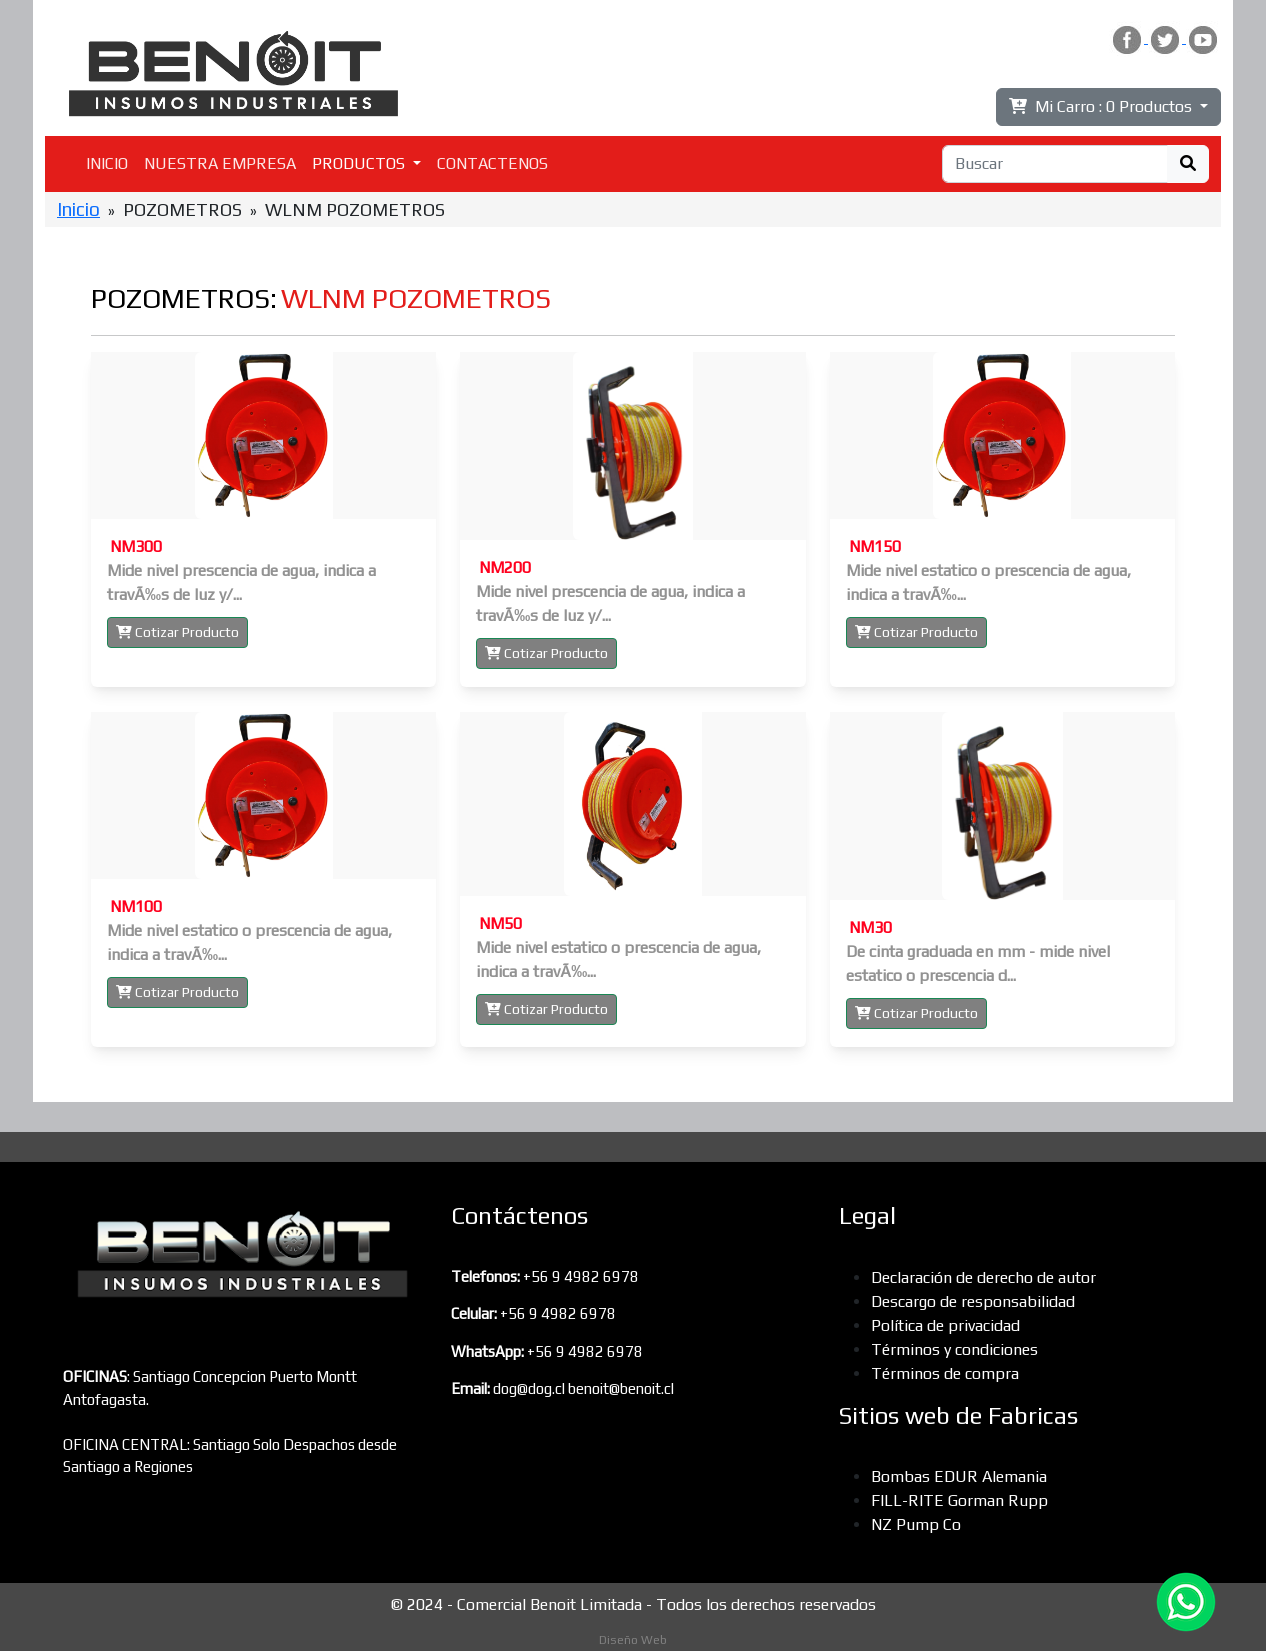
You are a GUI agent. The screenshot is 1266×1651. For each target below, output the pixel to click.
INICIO (107, 163)
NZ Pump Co (916, 1524)
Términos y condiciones (954, 1349)
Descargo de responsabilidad (973, 1301)
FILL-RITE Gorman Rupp (959, 1500)
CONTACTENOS (492, 163)
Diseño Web (633, 1640)
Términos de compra (945, 1373)
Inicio (78, 209)
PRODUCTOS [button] (360, 163)
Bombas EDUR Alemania (959, 1476)
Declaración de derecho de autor (983, 1277)
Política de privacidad (945, 1325)
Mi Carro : (1102, 106)
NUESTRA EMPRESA (220, 163)
